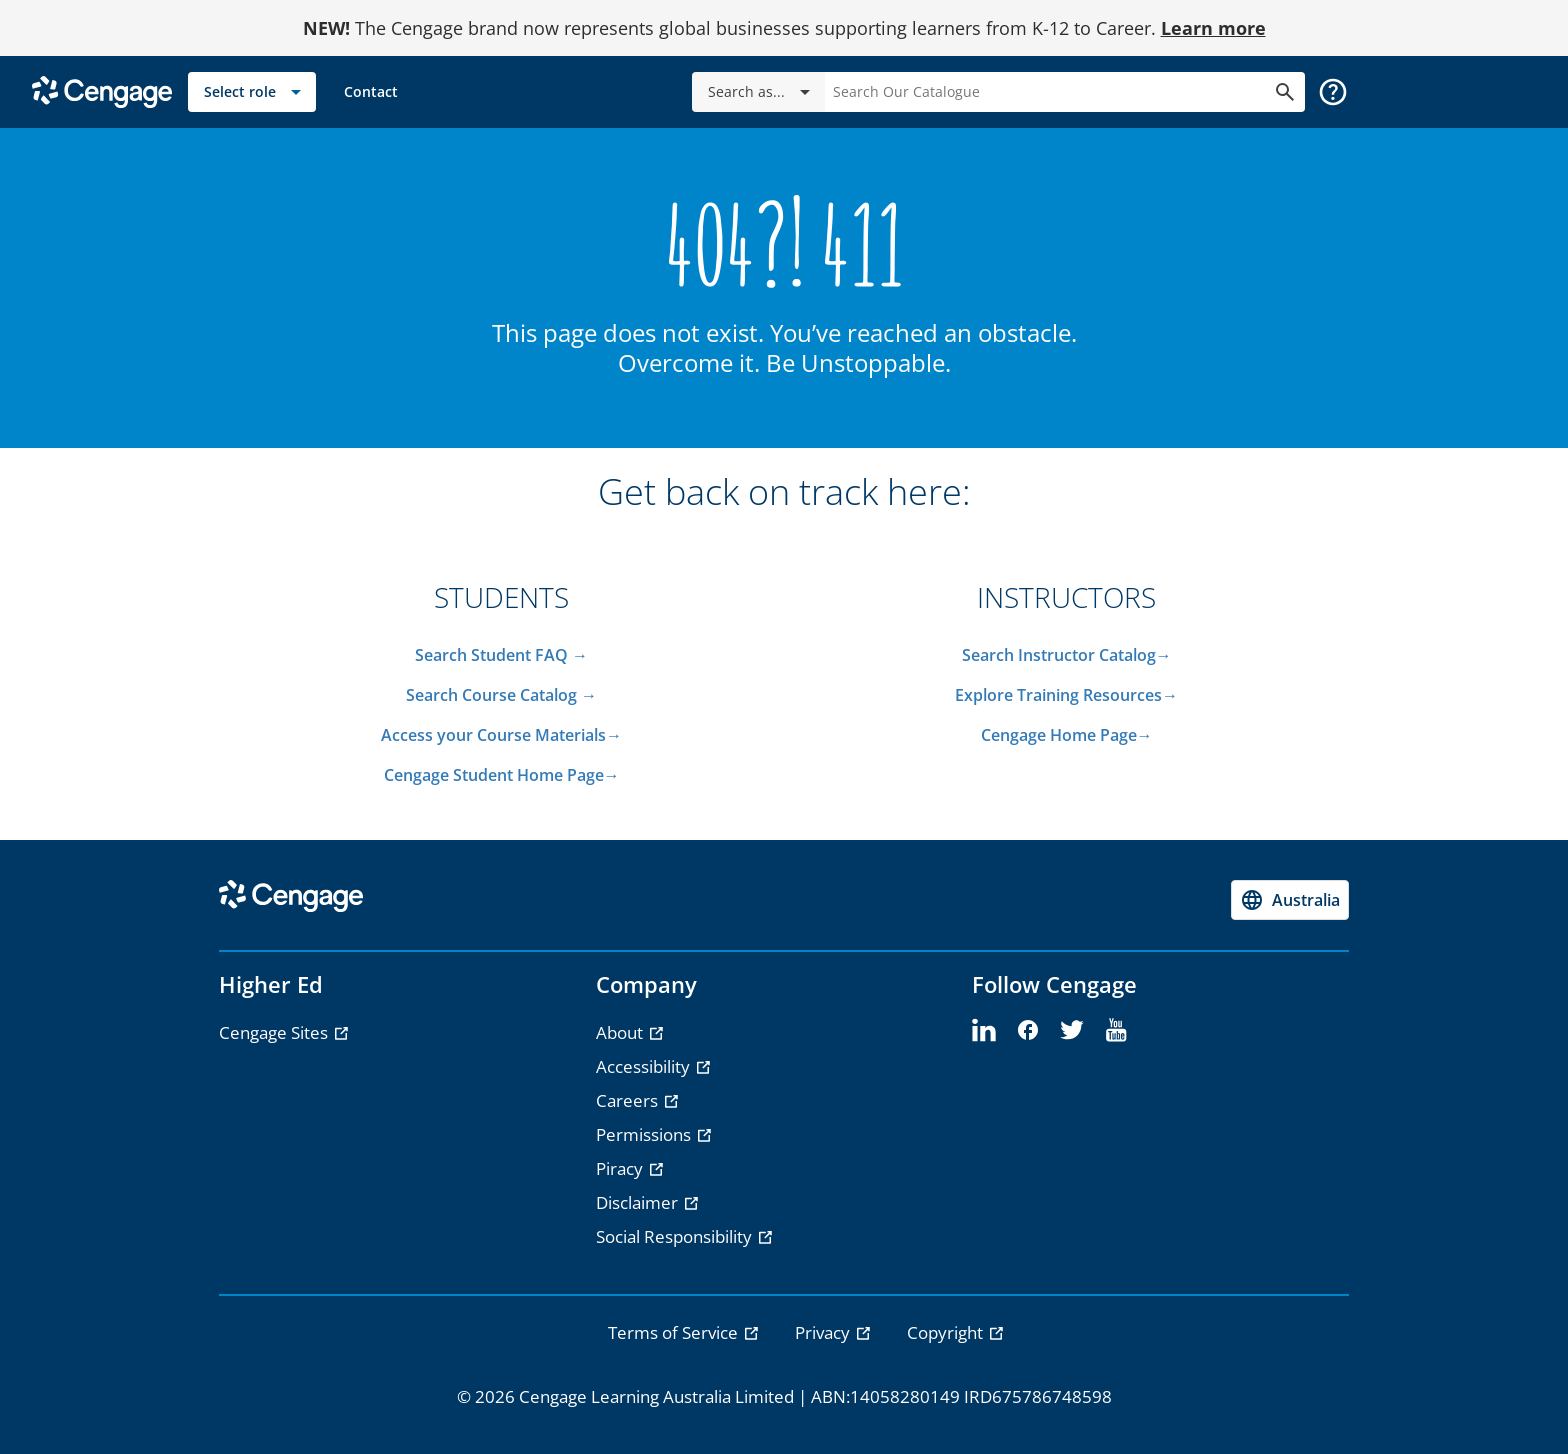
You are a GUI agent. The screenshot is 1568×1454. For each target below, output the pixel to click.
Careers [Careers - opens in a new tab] (629, 1100)
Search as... (762, 92)
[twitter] (1072, 1031)
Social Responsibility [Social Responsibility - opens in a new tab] (676, 1236)
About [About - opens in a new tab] (621, 1032)
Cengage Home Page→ (1067, 735)
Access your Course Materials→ (501, 735)
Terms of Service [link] (675, 1332)
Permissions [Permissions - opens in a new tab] (645, 1134)
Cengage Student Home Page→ (502, 775)
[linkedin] (984, 1031)
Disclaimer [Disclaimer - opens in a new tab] (639, 1202)
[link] (371, 92)
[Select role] (252, 92)
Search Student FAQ (493, 655)
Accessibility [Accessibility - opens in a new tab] (645, 1066)
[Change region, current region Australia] (1290, 900)
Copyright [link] (947, 1332)
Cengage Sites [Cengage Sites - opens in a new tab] (275, 1032)
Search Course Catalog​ (491, 695)
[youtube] (1116, 1031)
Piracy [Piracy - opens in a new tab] (621, 1168)
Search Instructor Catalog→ (1067, 655)
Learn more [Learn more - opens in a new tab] (1213, 28)
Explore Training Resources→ (1066, 695)
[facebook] (1028, 1031)
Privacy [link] (824, 1332)
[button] (1333, 92)
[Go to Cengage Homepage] (102, 90)
